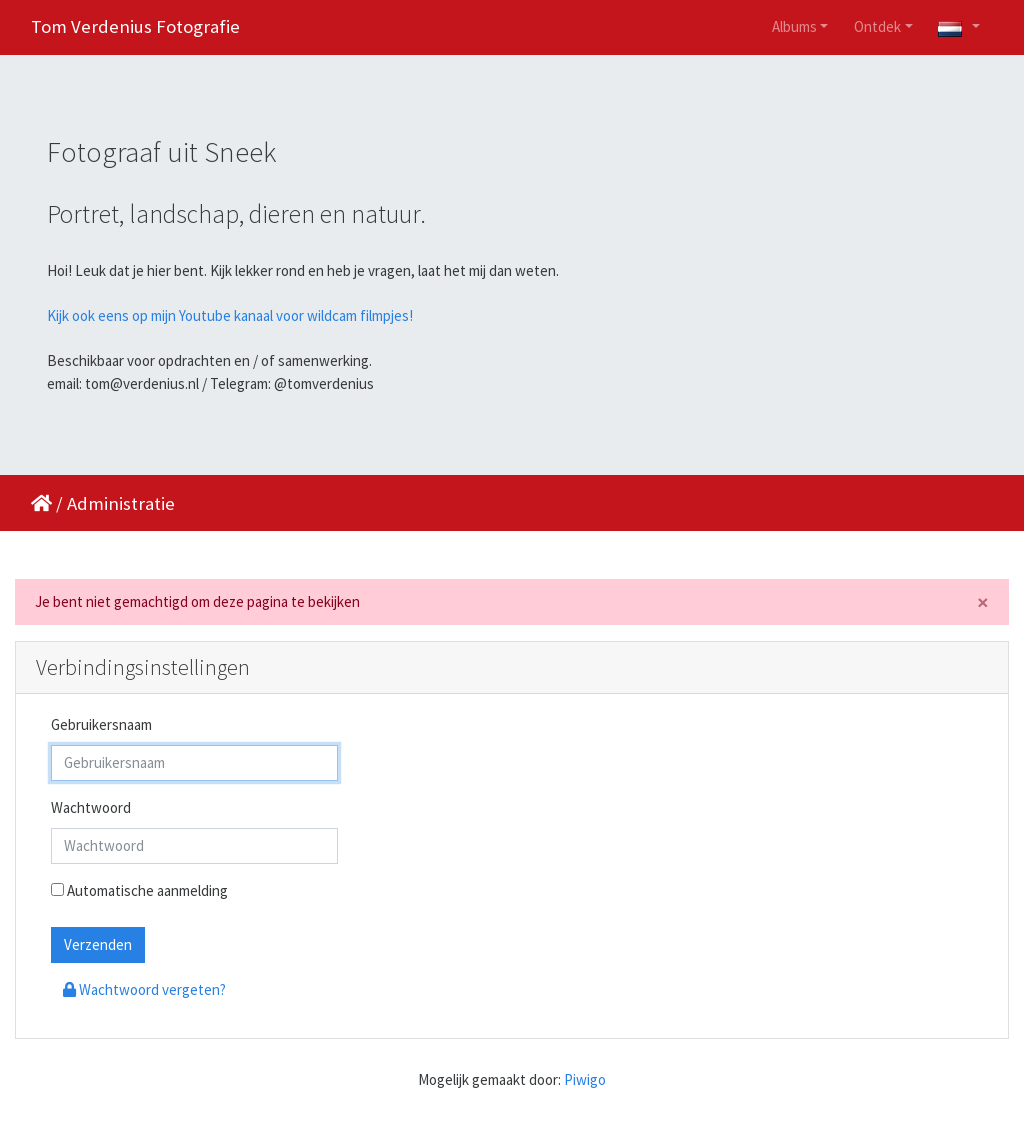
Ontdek (877, 26)
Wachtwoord (91, 807)
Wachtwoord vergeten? (144, 989)
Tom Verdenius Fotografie (135, 26)
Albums (794, 26)
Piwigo (585, 1079)
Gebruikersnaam (101, 724)
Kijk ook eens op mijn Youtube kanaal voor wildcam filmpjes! (230, 315)
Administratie (121, 503)
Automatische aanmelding (139, 890)
